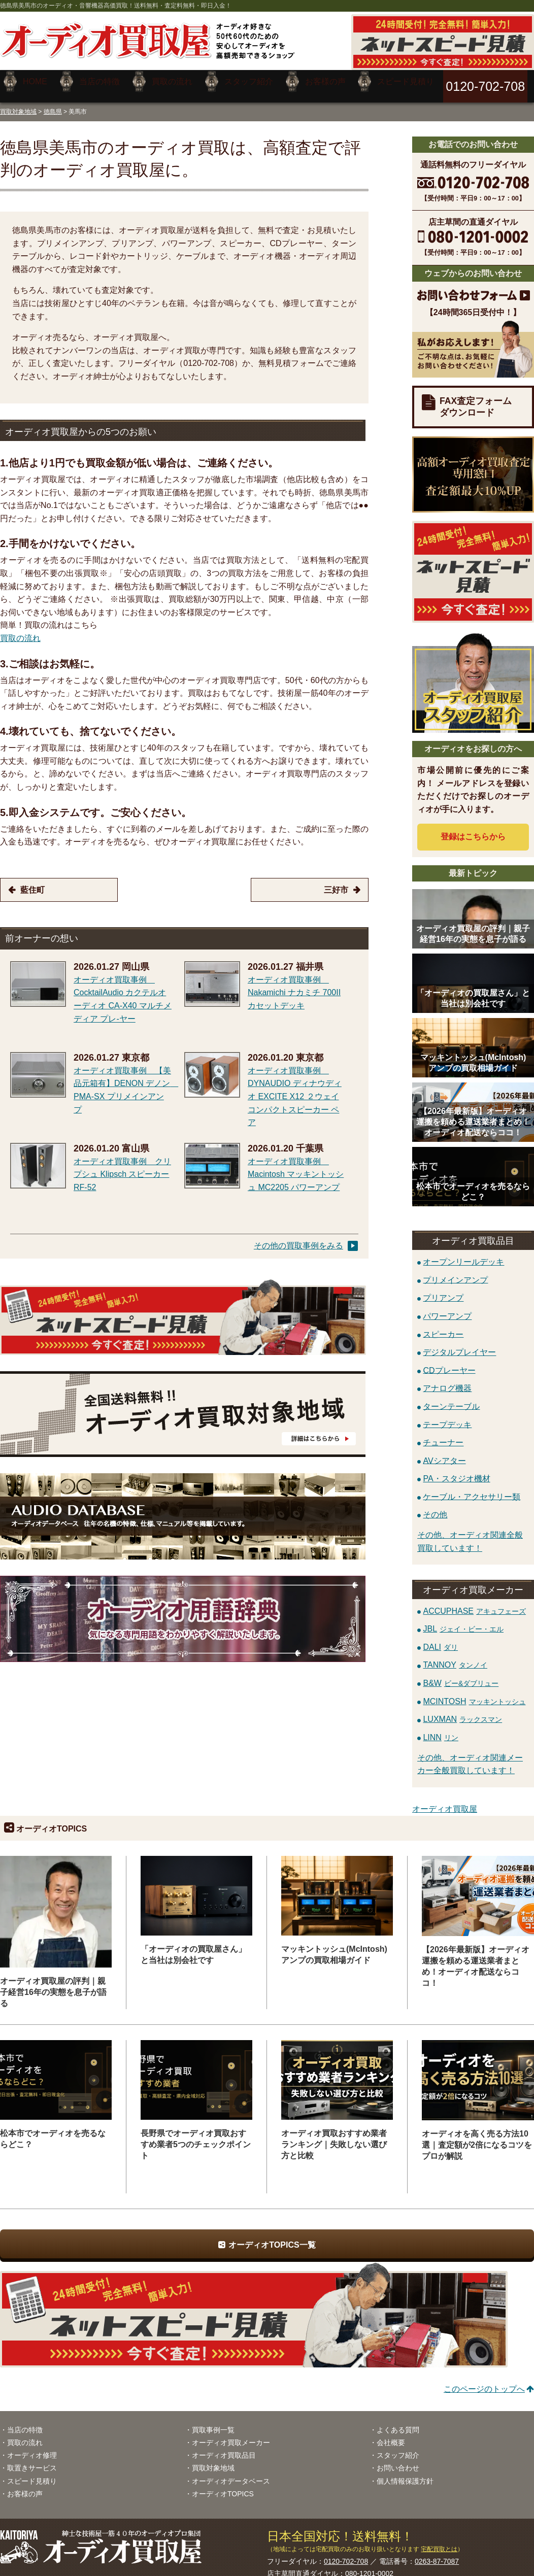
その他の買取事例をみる (298, 1238)
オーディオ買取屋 (444, 1801)
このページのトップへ (484, 2381)
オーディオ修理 (32, 2448)
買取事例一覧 (213, 2422)
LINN (440, 1729)
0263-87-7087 (437, 2554)
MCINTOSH (474, 1693)
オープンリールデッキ (463, 1254)
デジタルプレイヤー (459, 1344)
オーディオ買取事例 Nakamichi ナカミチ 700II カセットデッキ (294, 985)
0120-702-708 (346, 2554)
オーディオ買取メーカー (231, 2435)
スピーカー (443, 1326)
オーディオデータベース (231, 2473)
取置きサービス (32, 2460)
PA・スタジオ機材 (456, 1471)
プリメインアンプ (455, 1272)
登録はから (473, 829)
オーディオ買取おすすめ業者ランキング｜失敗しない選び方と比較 (334, 2136)
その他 (435, 1507)
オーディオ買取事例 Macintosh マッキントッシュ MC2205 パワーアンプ (296, 1166)
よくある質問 (398, 2422)
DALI (440, 1639)
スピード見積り (32, 2473)
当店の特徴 (25, 2422)
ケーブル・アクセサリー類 (471, 1488)
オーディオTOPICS (223, 2486)
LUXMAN (462, 1711)
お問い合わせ (398, 2460)
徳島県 (53, 103)
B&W (460, 1675)
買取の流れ (20, 630)
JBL (463, 1621)
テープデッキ (447, 1416)
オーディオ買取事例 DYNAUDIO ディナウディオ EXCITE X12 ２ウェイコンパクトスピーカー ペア (295, 1089)
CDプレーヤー (449, 1362)
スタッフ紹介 (398, 2448)
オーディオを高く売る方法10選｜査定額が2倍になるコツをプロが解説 (477, 2136)
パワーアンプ (447, 1308)
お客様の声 (25, 2486)
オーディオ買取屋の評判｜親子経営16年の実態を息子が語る (53, 1984)
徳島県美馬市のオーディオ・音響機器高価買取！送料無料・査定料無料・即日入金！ (115, 5)
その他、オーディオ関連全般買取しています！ (470, 1534)
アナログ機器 (447, 1380)
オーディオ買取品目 (224, 2448)
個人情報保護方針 (405, 2473)
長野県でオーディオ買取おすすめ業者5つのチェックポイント (196, 2136)
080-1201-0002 (369, 2566)
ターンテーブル (451, 1398)
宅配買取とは (439, 2541)
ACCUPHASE (474, 1603)
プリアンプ (443, 1290)
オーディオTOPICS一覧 (271, 2237)
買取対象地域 (18, 103)
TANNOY (455, 1657)
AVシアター (444, 1452)
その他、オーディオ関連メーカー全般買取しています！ (470, 1757)
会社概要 (391, 2435)
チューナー (443, 1434)
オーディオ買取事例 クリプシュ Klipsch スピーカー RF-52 (122, 1166)
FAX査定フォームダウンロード (476, 399)
